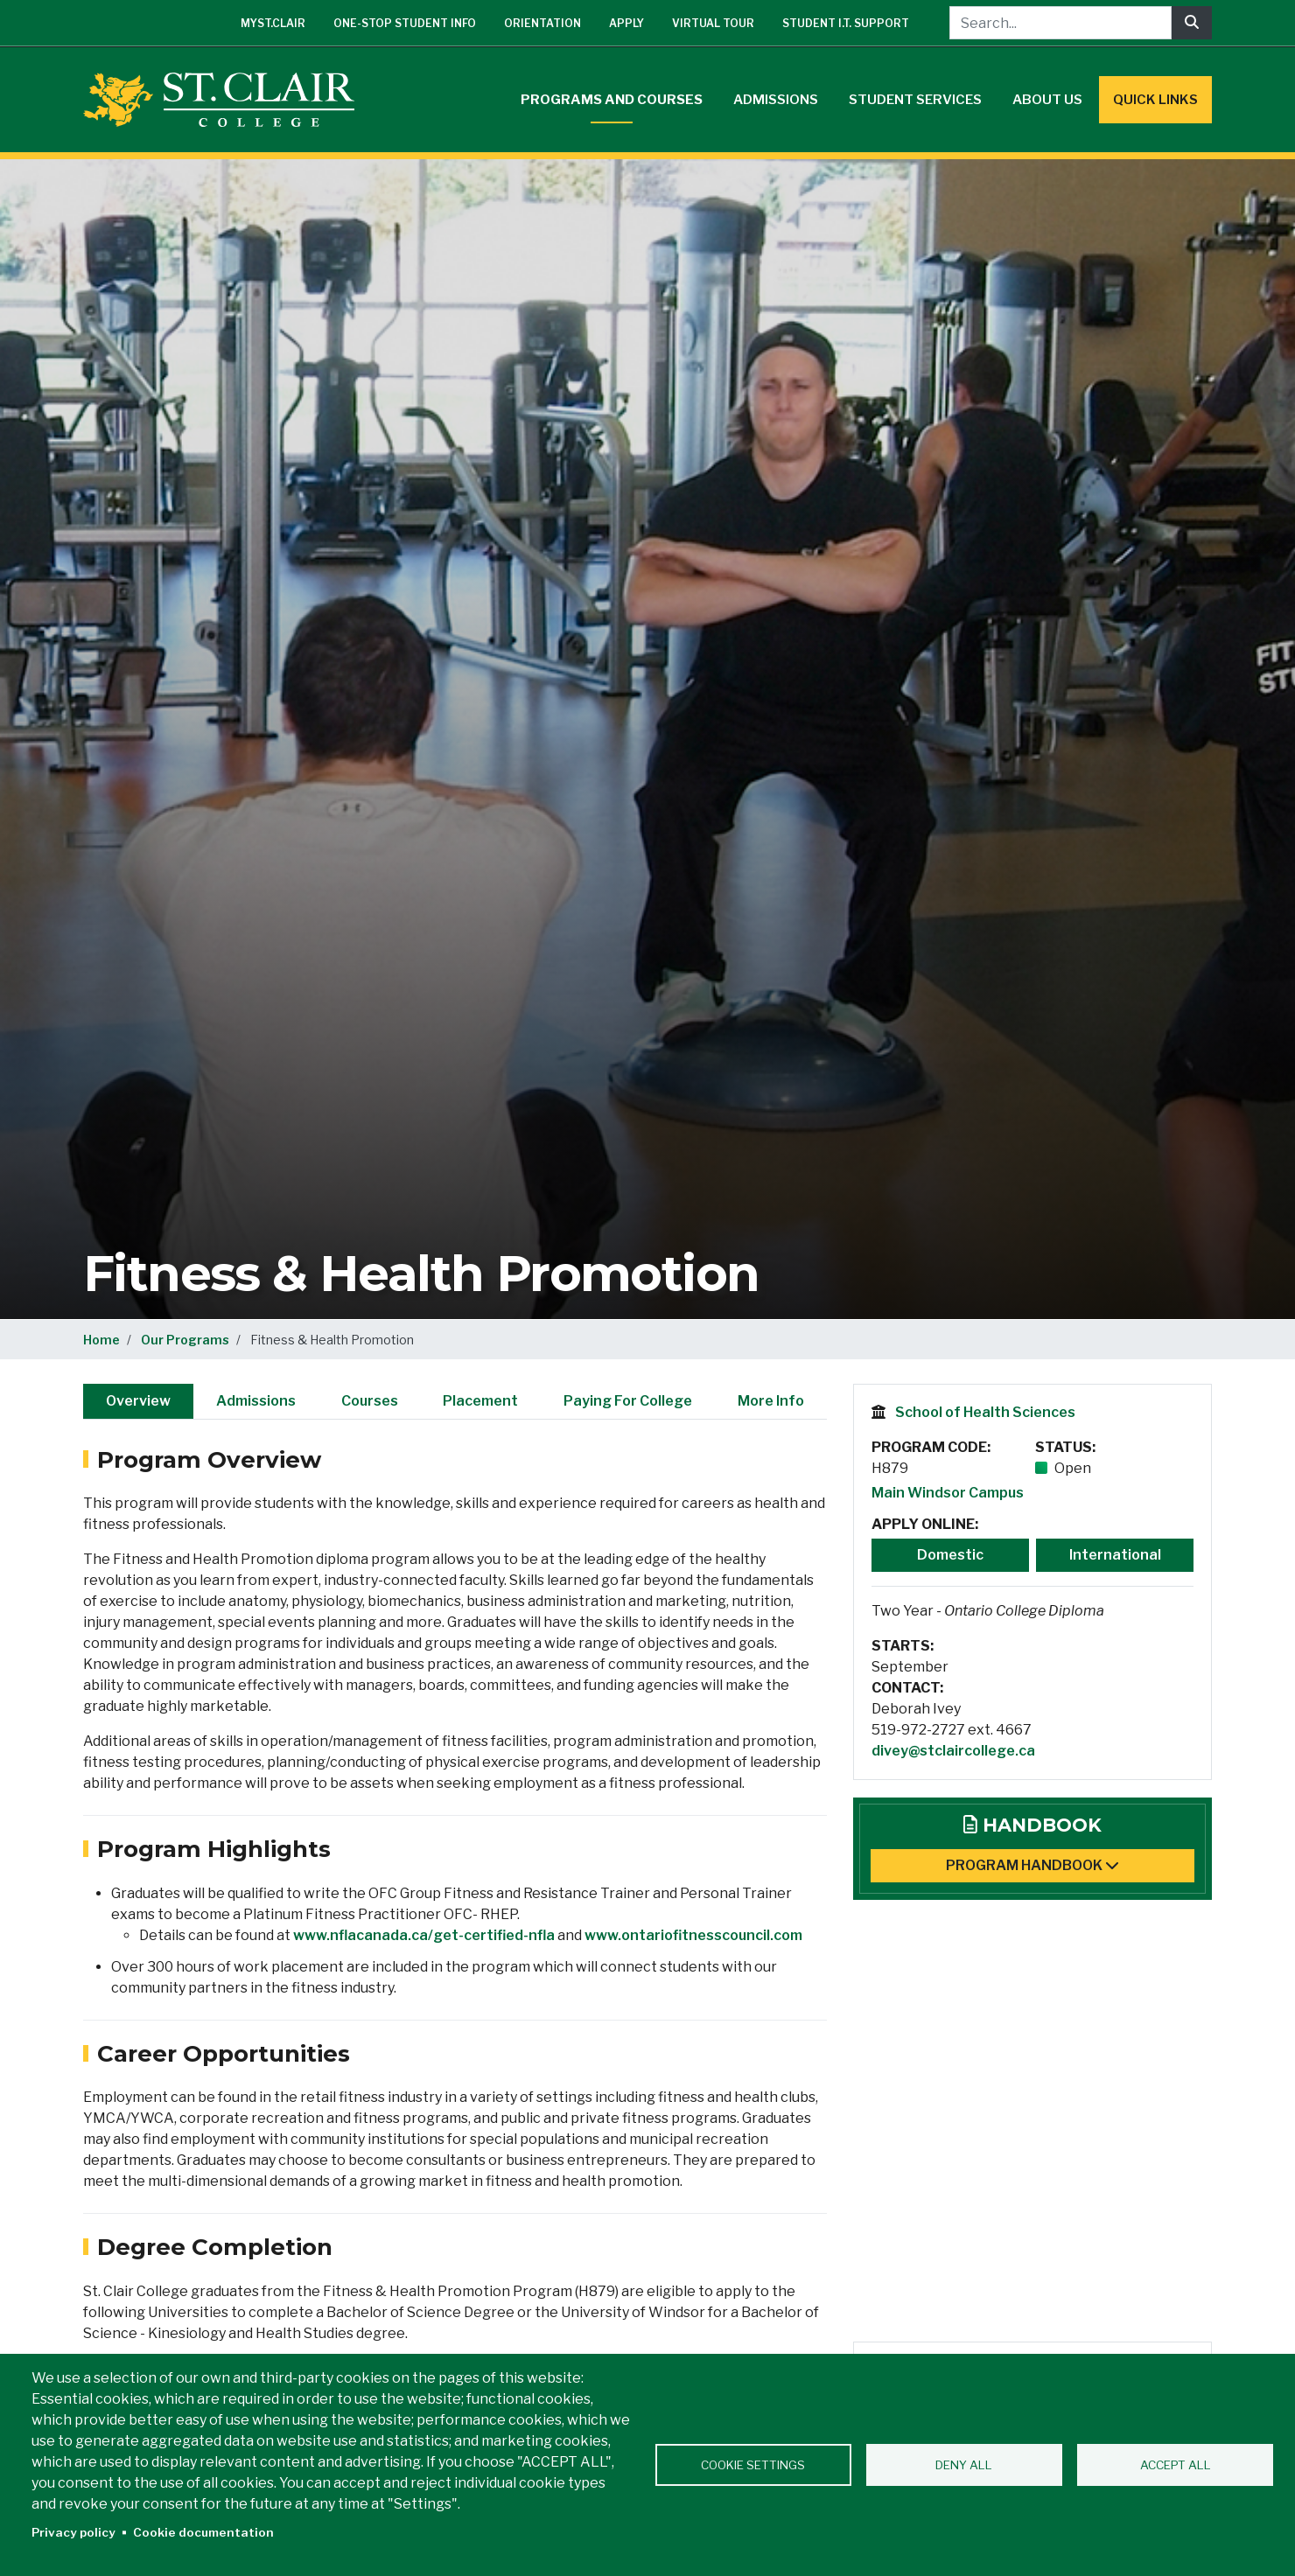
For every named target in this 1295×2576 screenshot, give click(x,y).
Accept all (1175, 2465)
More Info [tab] (771, 1401)
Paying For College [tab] (628, 1401)
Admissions (775, 100)
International (1115, 1554)
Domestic (950, 1554)
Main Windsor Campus (948, 1492)
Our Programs (185, 1339)
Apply (626, 23)
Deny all (963, 2465)
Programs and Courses (612, 100)
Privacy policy (74, 2532)
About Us (1047, 100)
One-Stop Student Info (404, 23)
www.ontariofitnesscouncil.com (693, 1935)
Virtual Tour (713, 23)
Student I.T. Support (845, 23)
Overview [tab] (138, 1401)
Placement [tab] (480, 1401)
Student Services (915, 100)
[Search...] (1060, 22)
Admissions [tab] (256, 1401)
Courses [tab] (369, 1401)
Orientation (542, 23)
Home (101, 1339)
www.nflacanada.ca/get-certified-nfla (424, 1935)
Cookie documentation (203, 2532)
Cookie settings (753, 2465)
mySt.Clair (273, 23)
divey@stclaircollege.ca (953, 1750)
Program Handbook (1032, 1865)
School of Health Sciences (985, 1412)
